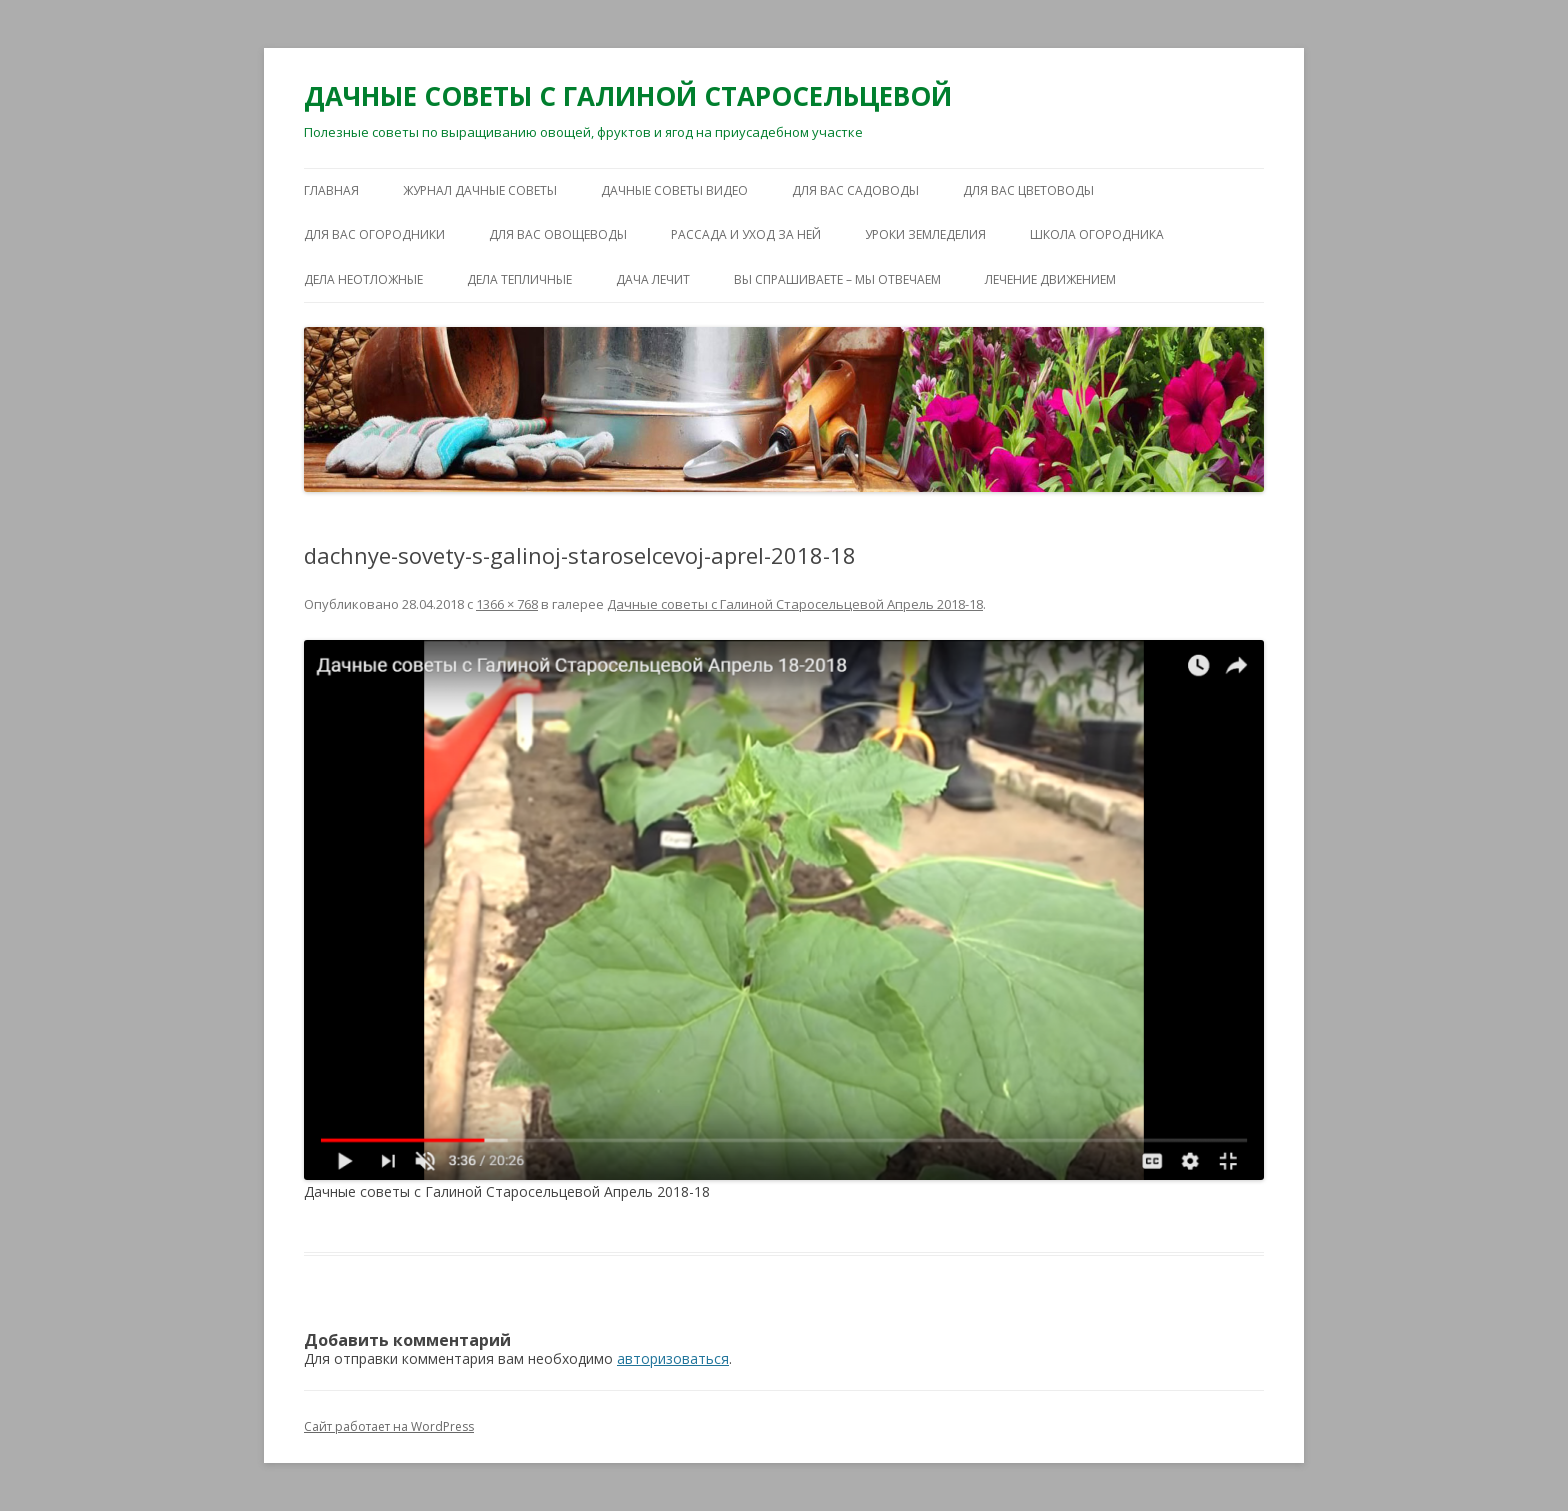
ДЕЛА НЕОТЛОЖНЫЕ (363, 279)
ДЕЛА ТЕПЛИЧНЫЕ (519, 279)
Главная (331, 190)
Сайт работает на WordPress (389, 1426)
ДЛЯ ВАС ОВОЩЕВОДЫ (558, 234)
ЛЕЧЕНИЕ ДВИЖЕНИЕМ (1050, 279)
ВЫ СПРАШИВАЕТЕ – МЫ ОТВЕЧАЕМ (837, 279)
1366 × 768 (507, 604)
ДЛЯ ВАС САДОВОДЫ (855, 190)
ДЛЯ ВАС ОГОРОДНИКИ (374, 234)
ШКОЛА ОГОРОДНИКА (1097, 234)
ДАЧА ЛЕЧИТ (653, 279)
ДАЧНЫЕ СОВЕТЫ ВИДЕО (674, 190)
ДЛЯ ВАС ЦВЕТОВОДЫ (1028, 190)
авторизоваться (673, 1358)
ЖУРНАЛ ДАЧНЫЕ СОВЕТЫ (480, 190)
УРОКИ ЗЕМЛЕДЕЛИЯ (925, 234)
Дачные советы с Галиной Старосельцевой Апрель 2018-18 (795, 604)
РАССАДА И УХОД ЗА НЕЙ (746, 234)
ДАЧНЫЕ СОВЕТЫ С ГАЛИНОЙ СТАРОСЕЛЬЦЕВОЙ (628, 96)
